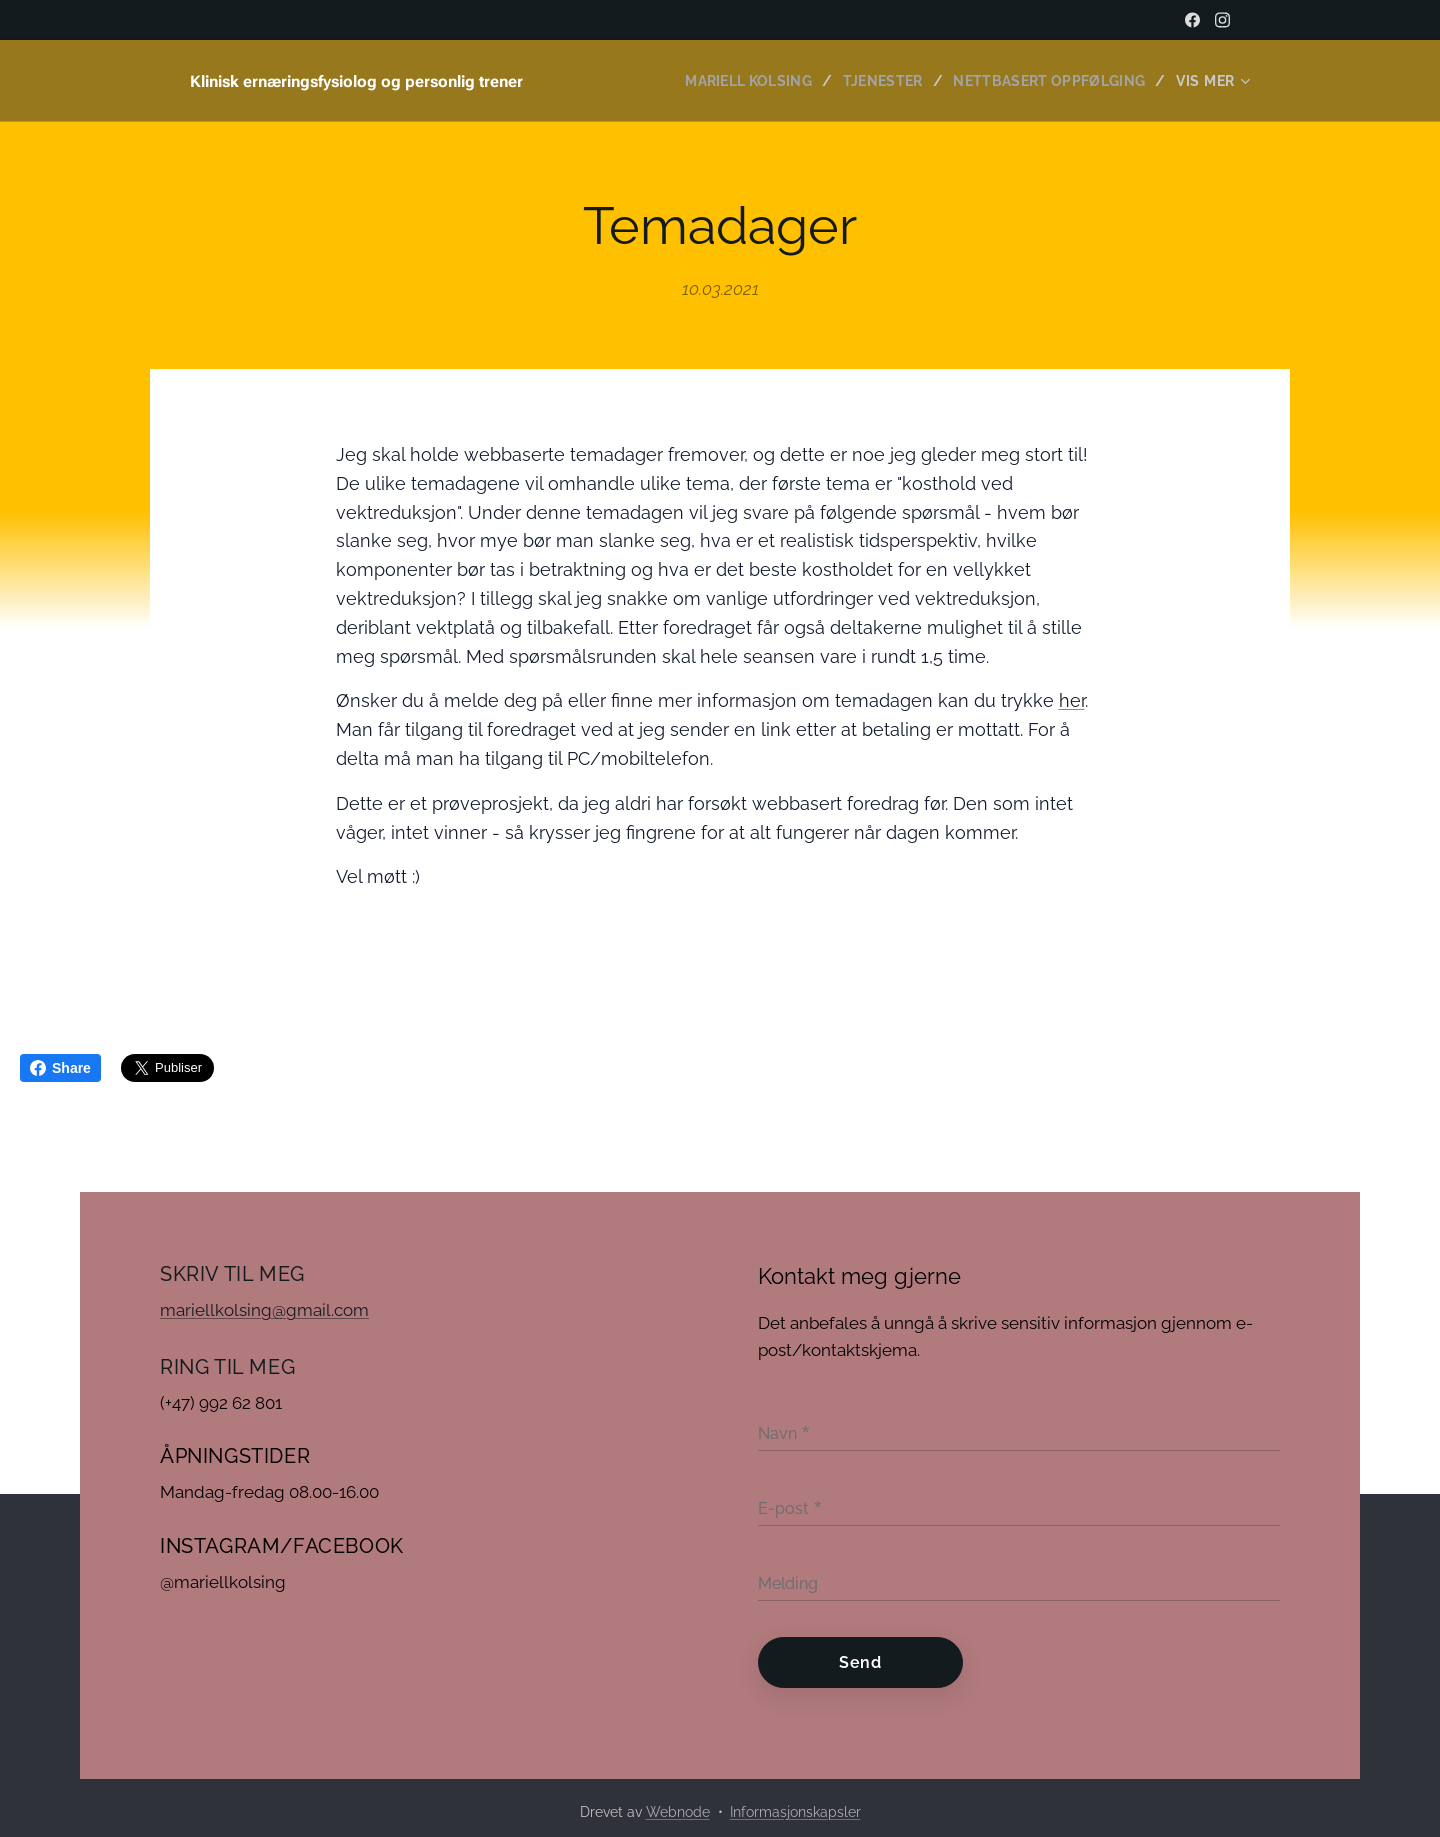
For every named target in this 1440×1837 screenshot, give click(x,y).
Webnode (678, 1812)
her (1072, 700)
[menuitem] (742, 81)
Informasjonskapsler (795, 1812)
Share (60, 1068)
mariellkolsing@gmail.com (264, 1310)
